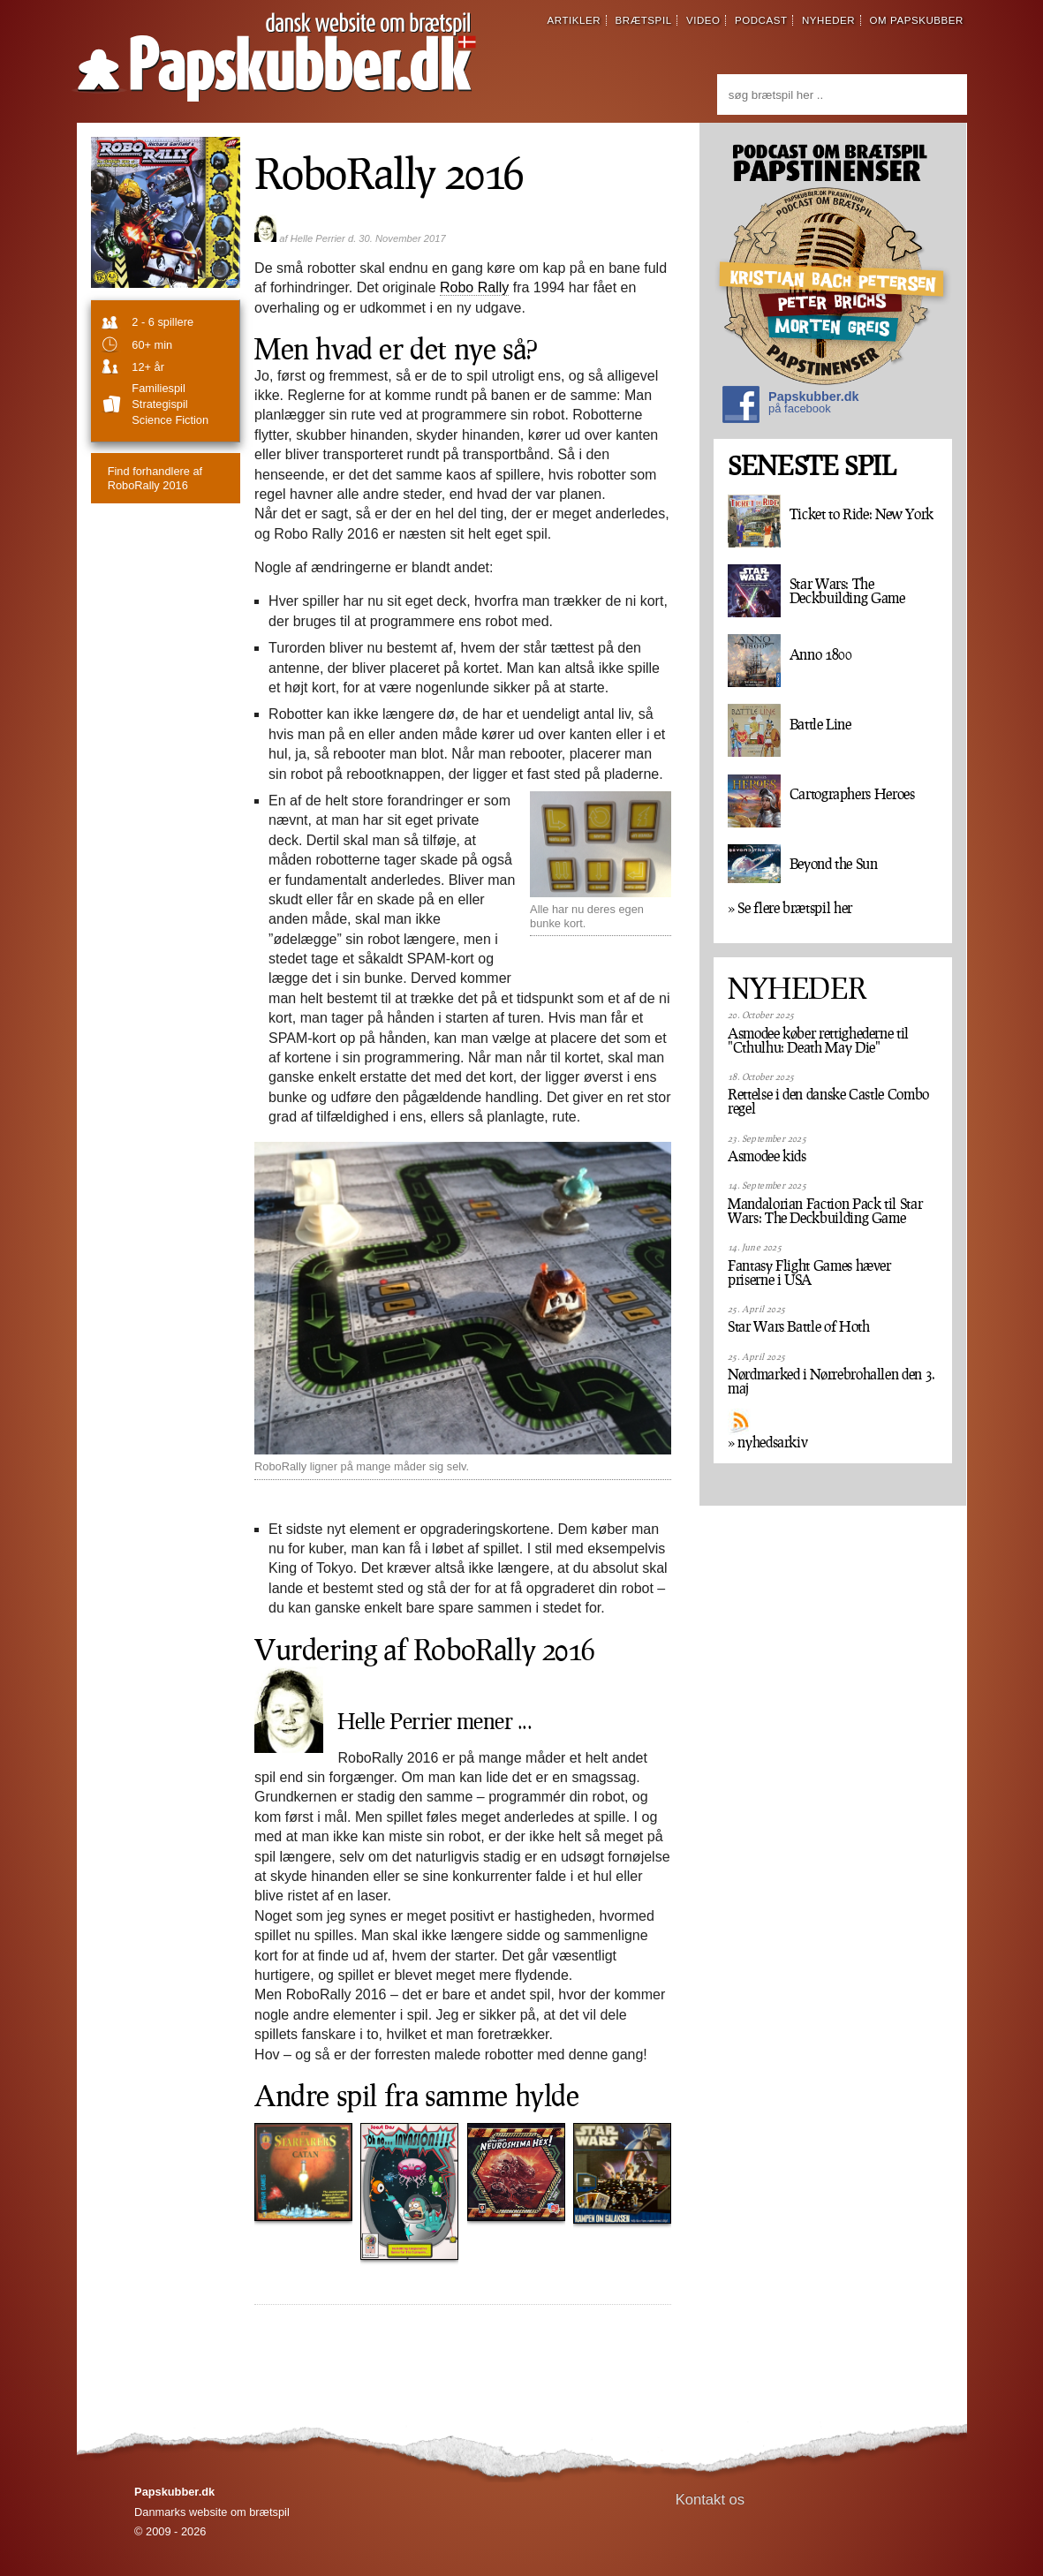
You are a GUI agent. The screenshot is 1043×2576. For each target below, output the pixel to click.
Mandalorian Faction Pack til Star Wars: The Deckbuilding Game (825, 1211)
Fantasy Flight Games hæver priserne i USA (809, 1272)
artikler (574, 20)
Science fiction (170, 420)
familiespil (158, 388)
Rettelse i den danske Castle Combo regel (828, 1101)
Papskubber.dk (790, 406)
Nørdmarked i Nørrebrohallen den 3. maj (831, 1381)
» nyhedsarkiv (767, 1442)
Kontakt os (710, 2499)
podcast (761, 20)
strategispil (159, 404)
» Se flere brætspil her (790, 908)
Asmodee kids (767, 1156)
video (703, 20)
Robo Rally (474, 287)
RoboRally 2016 (155, 478)
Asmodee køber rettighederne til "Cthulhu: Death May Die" (818, 1040)
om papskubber (917, 20)
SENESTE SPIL (812, 466)
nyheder (828, 20)
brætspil (644, 20)
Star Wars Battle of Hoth (798, 1326)
